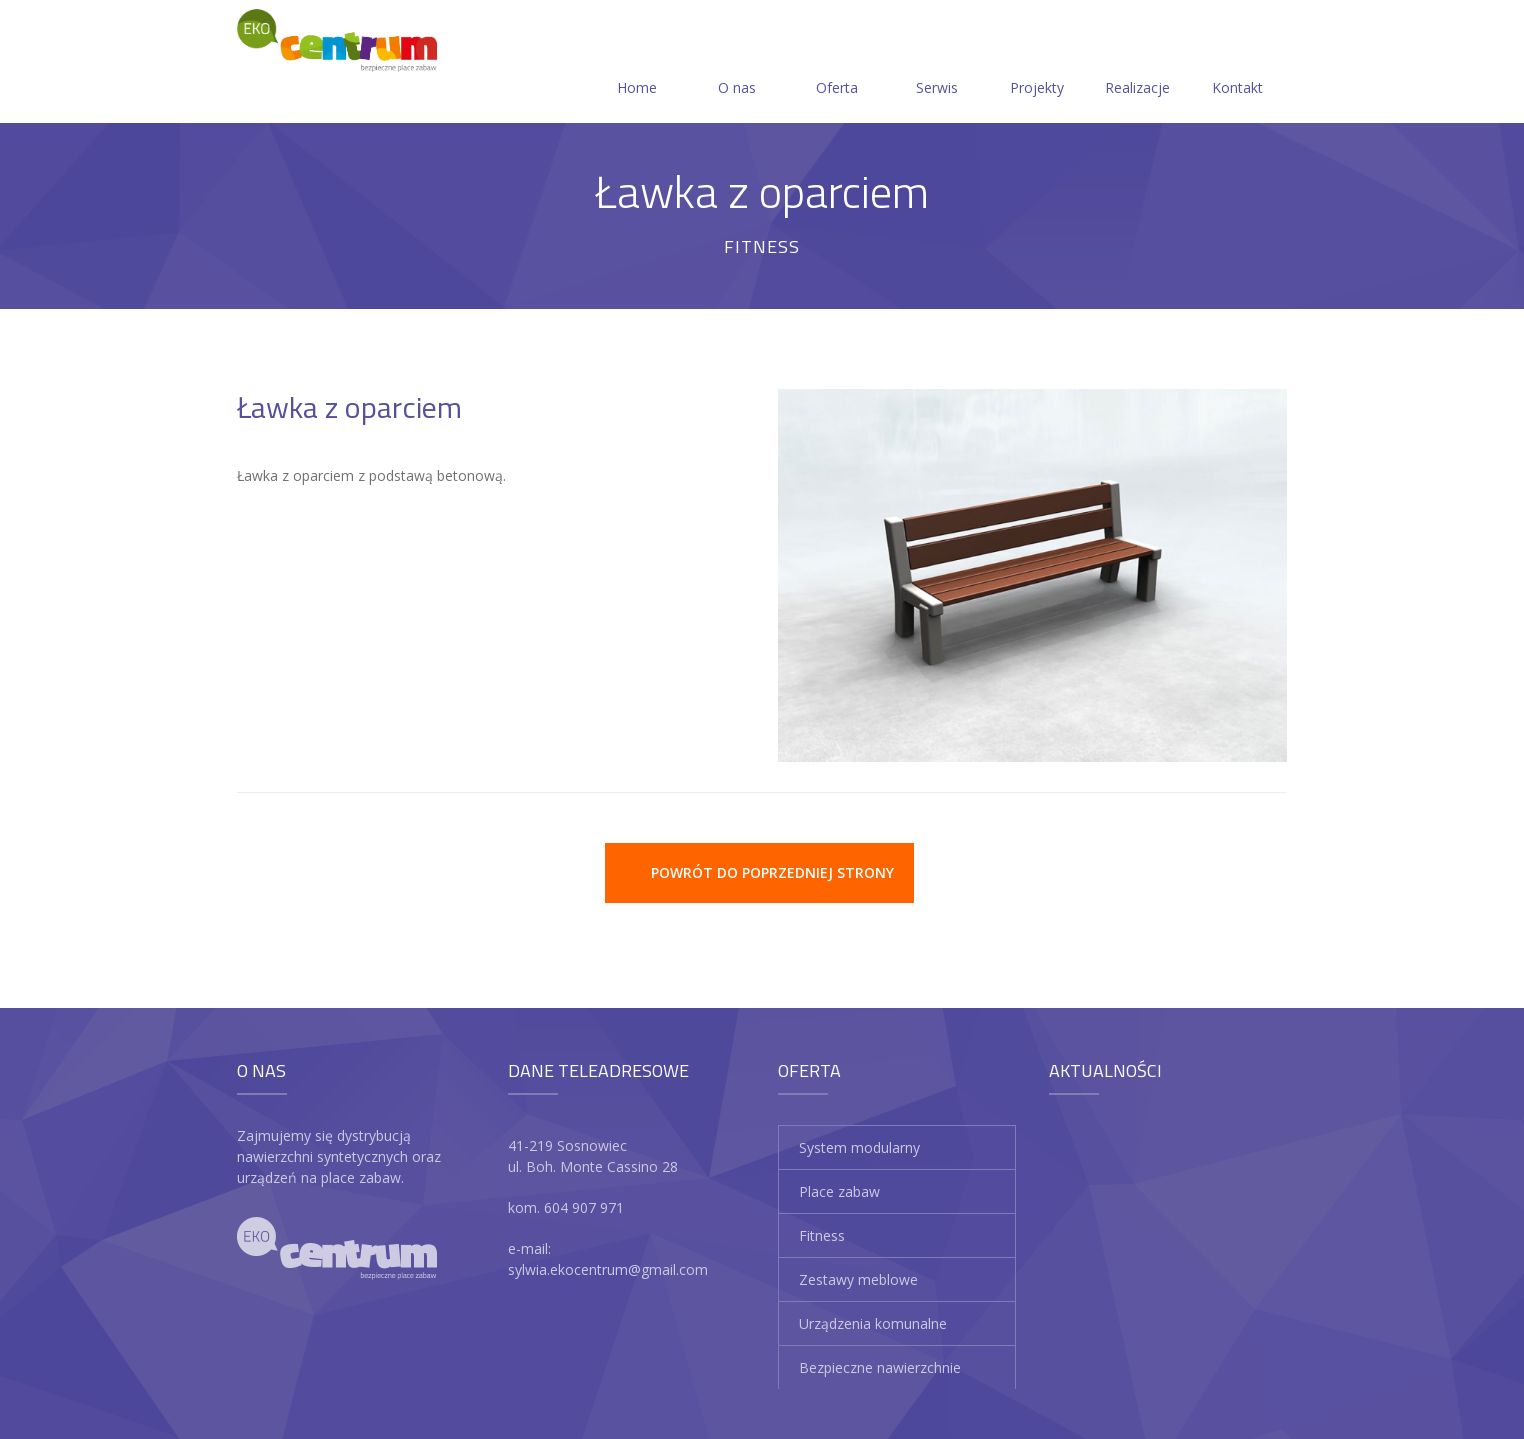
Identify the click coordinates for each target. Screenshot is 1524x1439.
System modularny (859, 1147)
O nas (737, 63)
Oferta (837, 63)
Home (637, 63)
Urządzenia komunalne (873, 1323)
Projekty (1037, 63)
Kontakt (1237, 63)
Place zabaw (839, 1191)
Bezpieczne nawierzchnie (880, 1367)
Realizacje (1137, 63)
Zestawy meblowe (858, 1279)
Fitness (822, 1235)
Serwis (937, 63)
